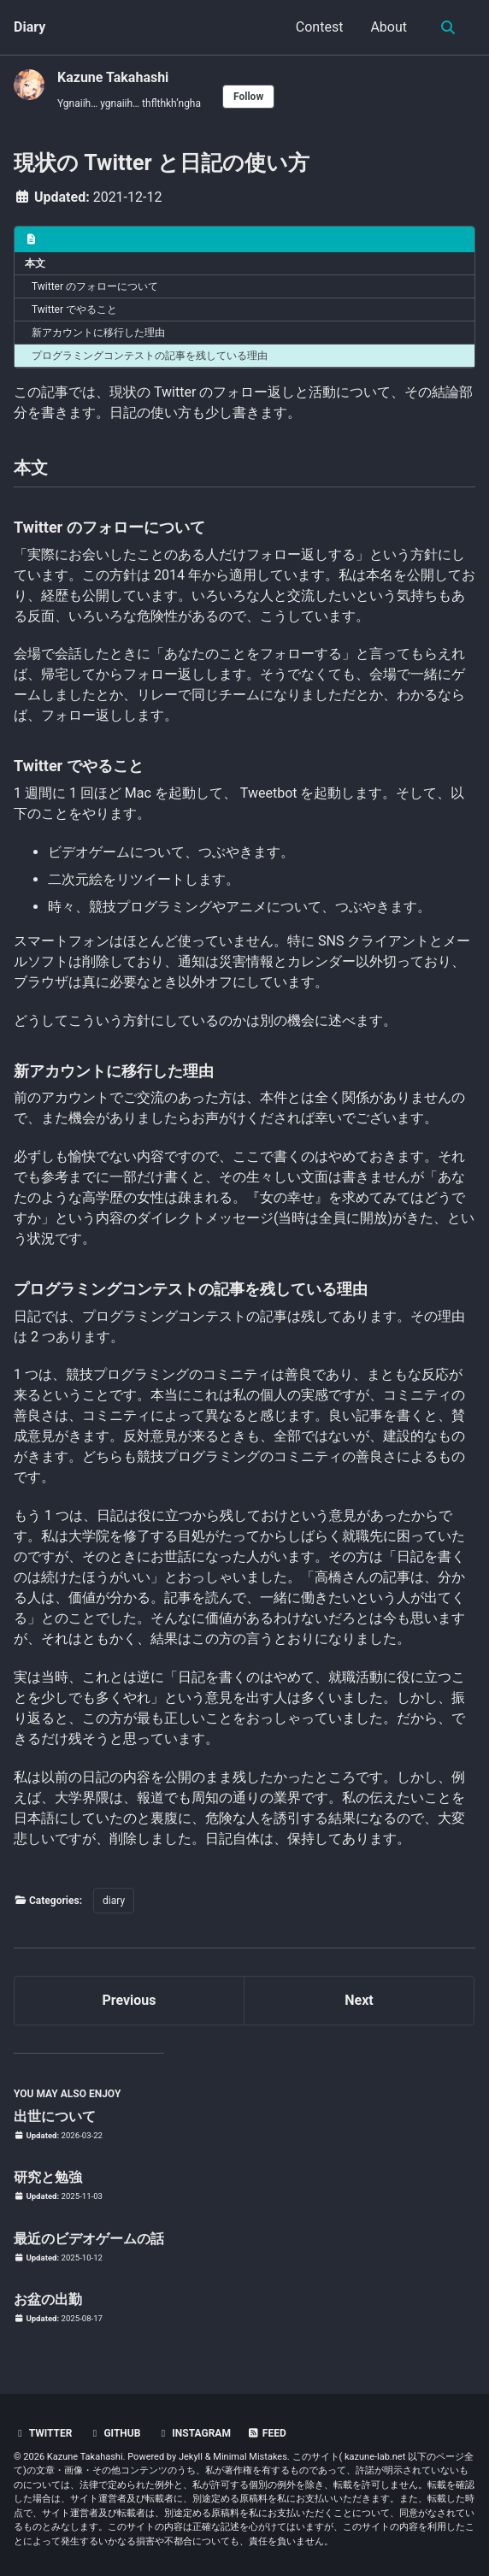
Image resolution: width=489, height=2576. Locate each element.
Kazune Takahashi (112, 77)
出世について (55, 2116)
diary (114, 1901)
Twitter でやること (74, 309)
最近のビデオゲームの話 (89, 2239)
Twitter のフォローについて (95, 286)
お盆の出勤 (48, 2299)
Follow (248, 97)
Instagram (193, 2433)
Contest (320, 27)
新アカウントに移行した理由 (98, 333)
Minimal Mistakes (250, 2456)
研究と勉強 (48, 2177)
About (388, 27)
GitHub (114, 2433)
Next (359, 2000)
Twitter (43, 2433)
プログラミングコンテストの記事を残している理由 (150, 356)
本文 (35, 263)
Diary (29, 27)
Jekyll (191, 2456)
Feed (266, 2433)
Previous (129, 2000)
